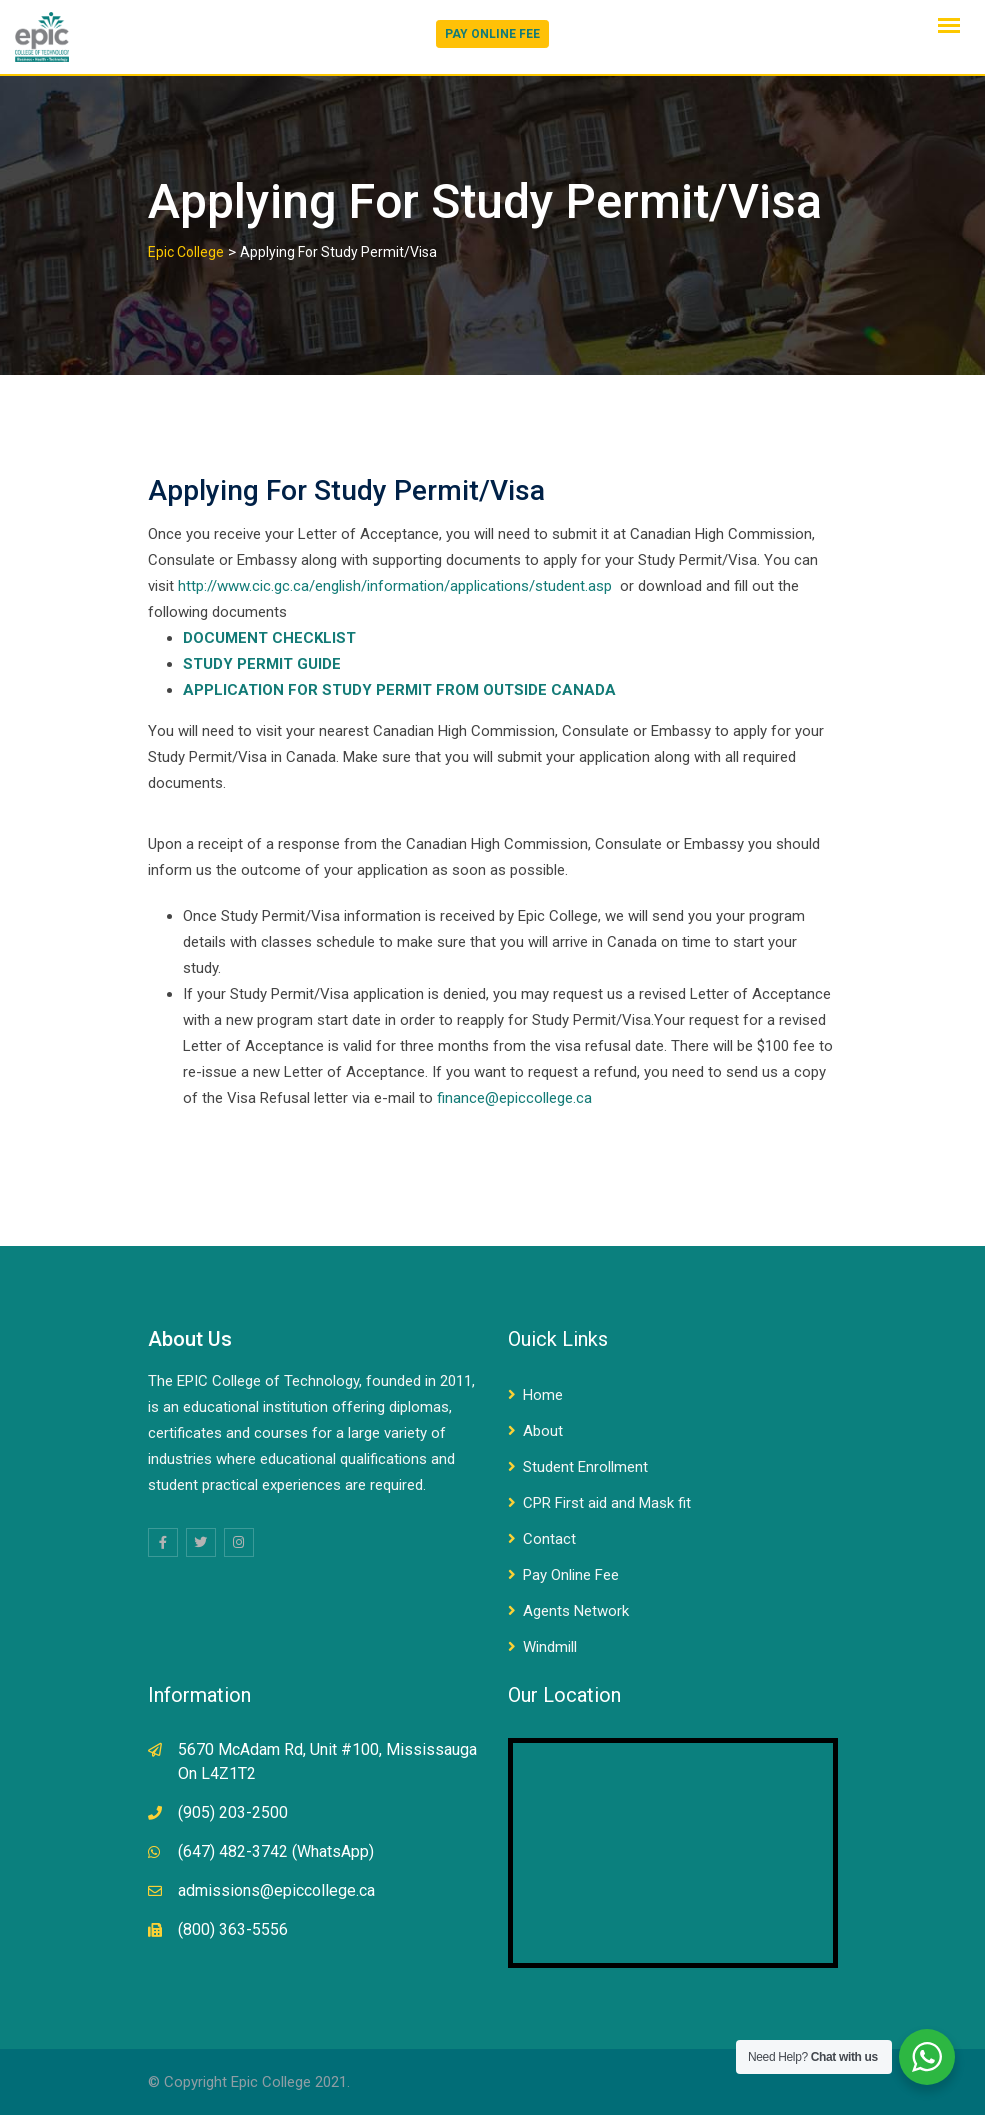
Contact (549, 1539)
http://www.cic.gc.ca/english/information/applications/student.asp (395, 586)
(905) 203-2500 (233, 1812)
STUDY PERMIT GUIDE (262, 664)
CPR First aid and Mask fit (607, 1503)
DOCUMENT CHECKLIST (269, 638)
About (543, 1431)
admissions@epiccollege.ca (276, 1890)
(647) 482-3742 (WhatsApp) (276, 1851)
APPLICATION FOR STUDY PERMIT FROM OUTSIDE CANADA (399, 690)
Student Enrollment (585, 1467)
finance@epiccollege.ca (514, 1098)
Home (543, 1395)
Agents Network (576, 1611)
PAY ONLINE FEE (492, 34)
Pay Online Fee (571, 1575)
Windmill (550, 1647)
